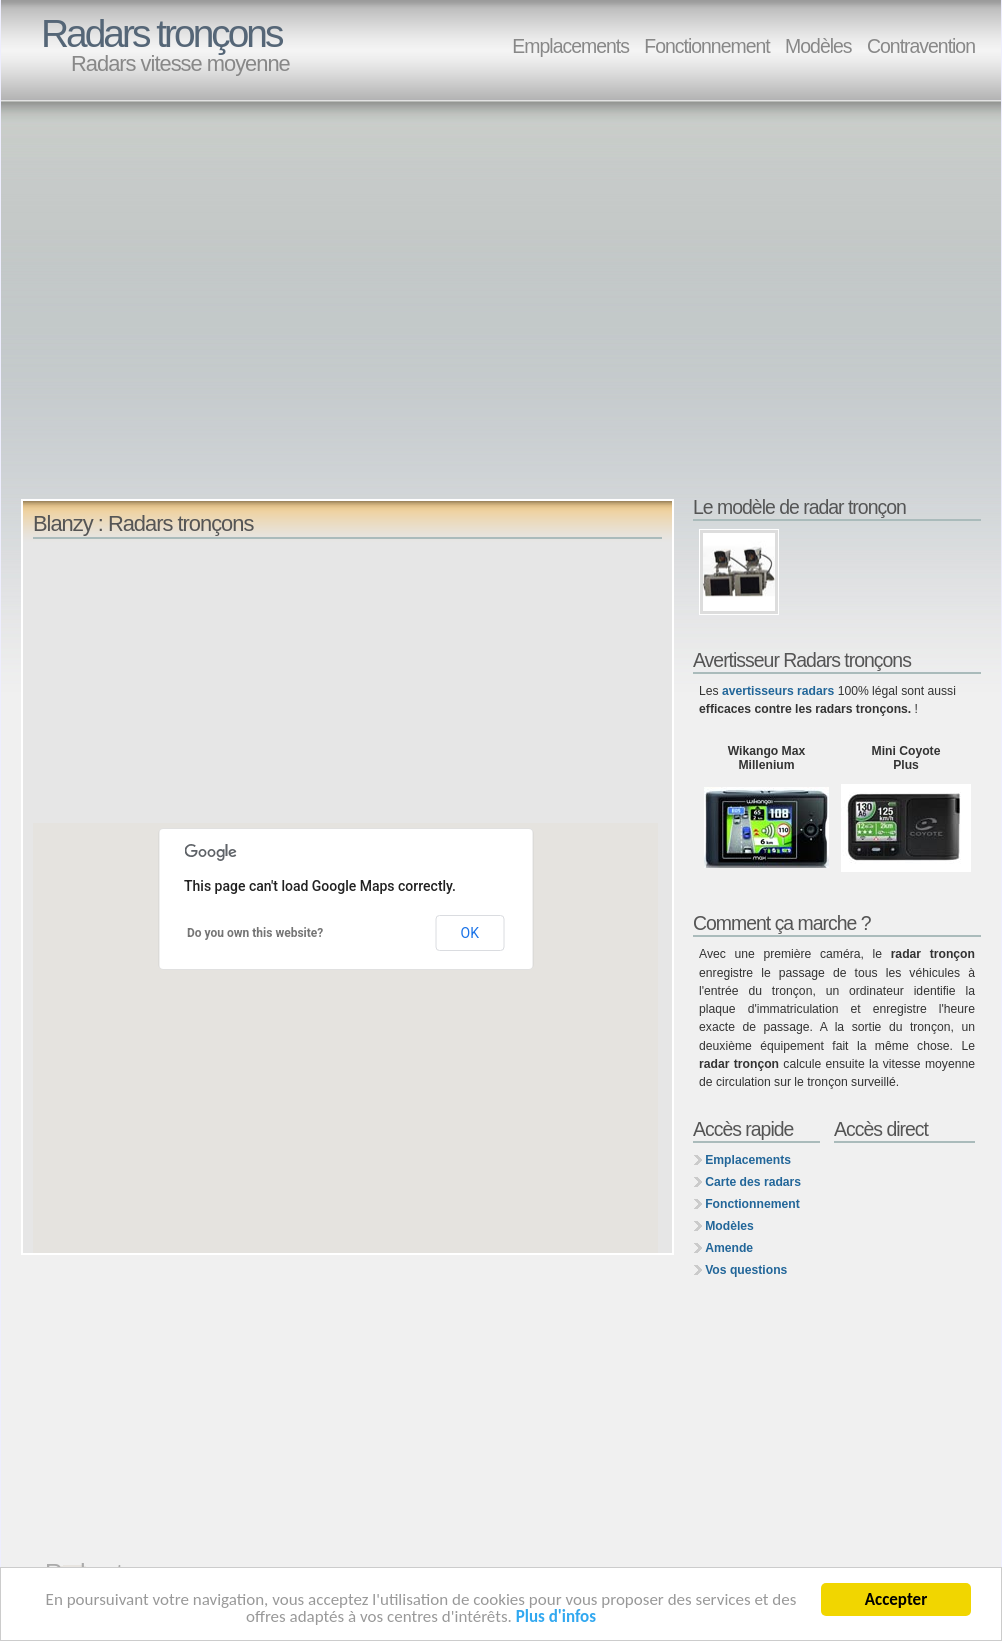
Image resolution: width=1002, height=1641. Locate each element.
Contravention (921, 46)
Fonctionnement (706, 46)
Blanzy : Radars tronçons (143, 523)
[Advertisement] (187, 308)
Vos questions (746, 1270)
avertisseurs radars (778, 691)
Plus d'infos (556, 1618)
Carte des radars (753, 1182)
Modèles (818, 46)
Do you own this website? (255, 933)
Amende (729, 1248)
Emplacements (570, 46)
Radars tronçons (161, 33)
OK (470, 933)
